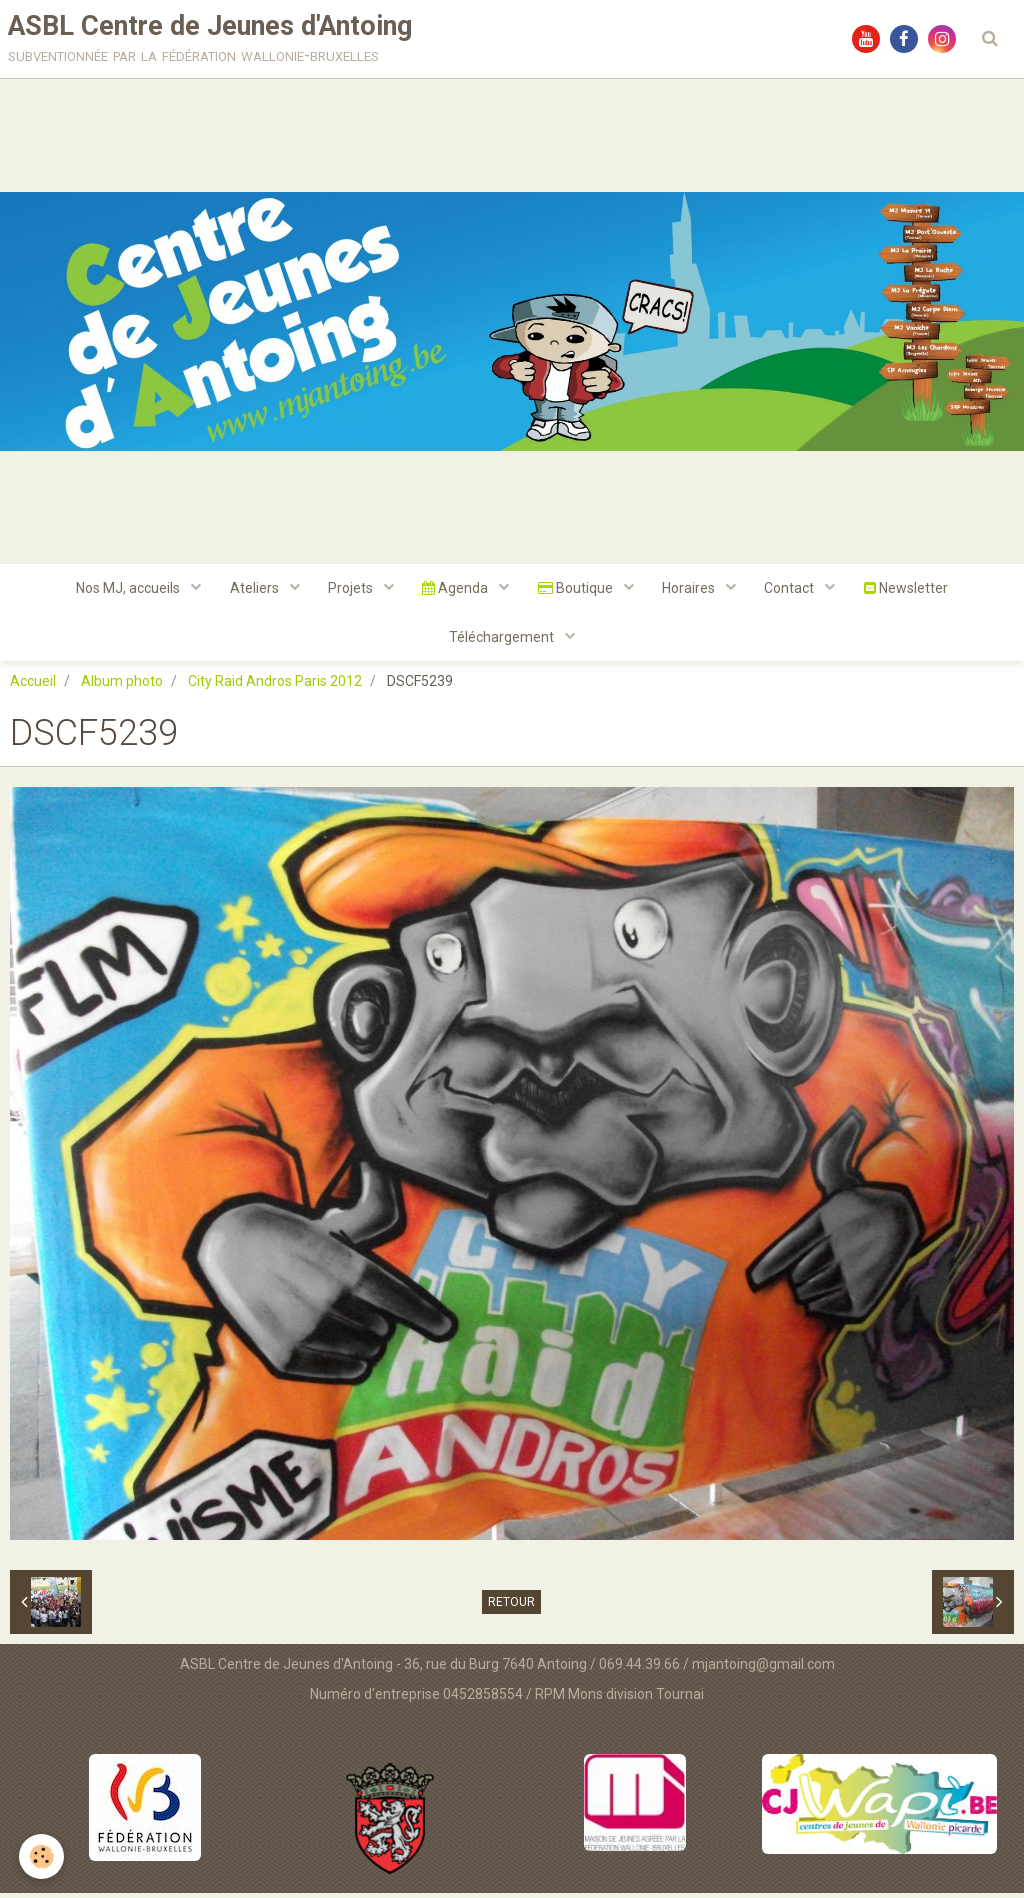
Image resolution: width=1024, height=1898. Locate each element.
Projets (350, 591)
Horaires (693, 591)
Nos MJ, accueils (124, 591)
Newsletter (912, 591)
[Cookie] (42, 1856)
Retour (511, 1607)
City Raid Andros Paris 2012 (275, 686)
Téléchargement (503, 641)
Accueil (33, 686)
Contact (795, 591)
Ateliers (252, 591)
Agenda (456, 591)
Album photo (122, 686)
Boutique (578, 591)
